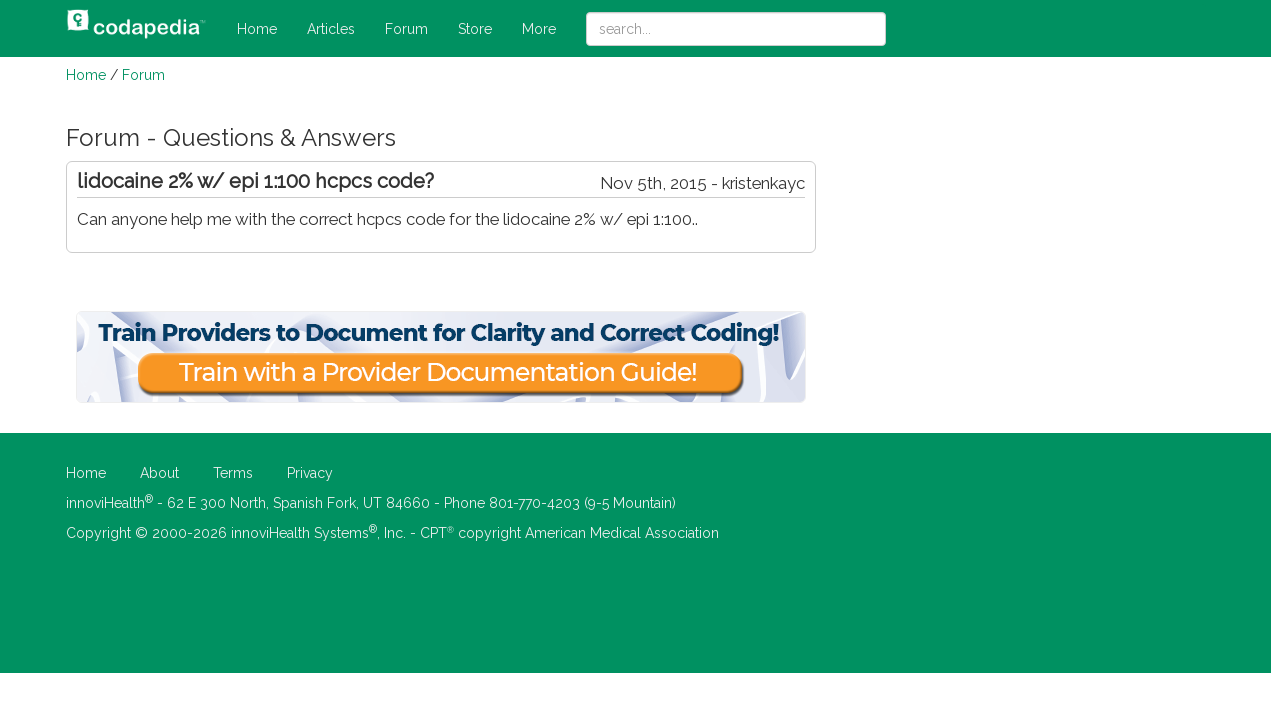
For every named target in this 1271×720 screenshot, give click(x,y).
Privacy (310, 473)
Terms (233, 473)
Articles (331, 29)
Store (475, 29)
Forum (406, 29)
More (539, 29)
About (159, 473)
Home (257, 29)
